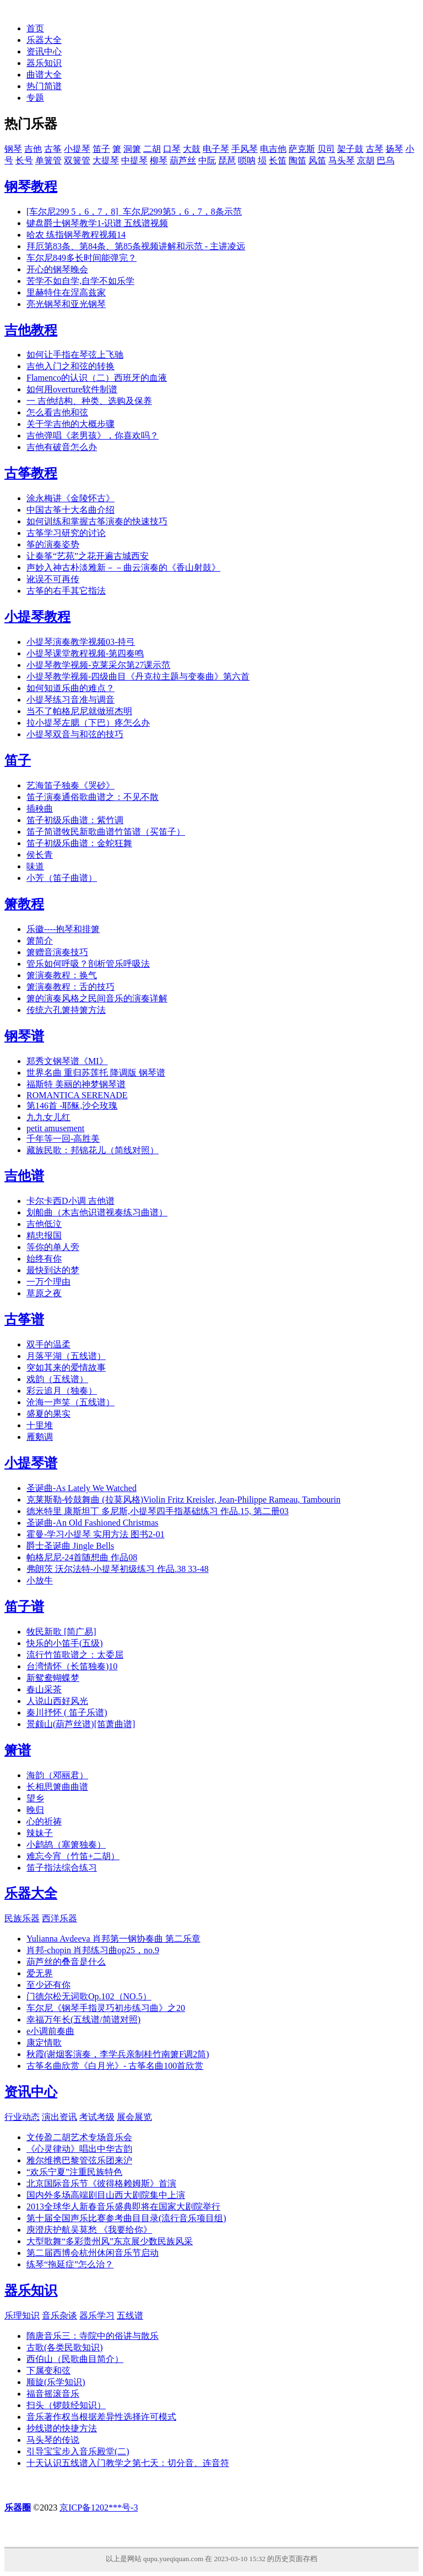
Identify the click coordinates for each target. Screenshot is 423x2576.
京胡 (366, 160)
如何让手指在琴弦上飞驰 (74, 354)
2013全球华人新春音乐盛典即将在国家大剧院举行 (123, 2206)
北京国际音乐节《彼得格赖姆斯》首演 (101, 2183)
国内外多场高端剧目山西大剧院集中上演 (105, 2195)
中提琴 (134, 160)
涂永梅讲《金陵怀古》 (70, 498)
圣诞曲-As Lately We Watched (81, 1488)
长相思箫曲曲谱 (57, 1786)
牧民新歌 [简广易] (61, 1631)
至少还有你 (48, 1984)
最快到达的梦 (52, 1270)
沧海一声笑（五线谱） (70, 1402)
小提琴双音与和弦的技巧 (74, 734)
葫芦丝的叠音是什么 (66, 1961)
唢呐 (247, 160)
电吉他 (273, 149)
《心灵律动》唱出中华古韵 (79, 2148)
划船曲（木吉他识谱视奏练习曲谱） (96, 1212)
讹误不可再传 (52, 579)
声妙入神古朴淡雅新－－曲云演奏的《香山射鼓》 (123, 567)
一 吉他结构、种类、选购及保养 (89, 400)
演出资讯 (59, 2117)
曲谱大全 (44, 74)
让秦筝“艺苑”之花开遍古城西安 (87, 556)
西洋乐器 (59, 1918)
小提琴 (77, 149)
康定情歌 (44, 2042)
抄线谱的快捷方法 (61, 2428)
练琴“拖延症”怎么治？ (69, 2264)
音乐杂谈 (59, 2315)
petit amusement (55, 1128)
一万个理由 (48, 1281)
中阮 (207, 160)
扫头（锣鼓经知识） (66, 2405)
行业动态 (22, 2117)
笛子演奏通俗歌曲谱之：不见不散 (92, 797)
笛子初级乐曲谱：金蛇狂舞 (79, 843)
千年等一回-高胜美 (63, 1138)
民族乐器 (22, 1918)
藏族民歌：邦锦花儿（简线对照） (92, 1150)
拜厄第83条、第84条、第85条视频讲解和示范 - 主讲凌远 (135, 246)
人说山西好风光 (57, 1701)
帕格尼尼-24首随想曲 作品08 (81, 1557)
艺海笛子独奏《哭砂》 (70, 785)
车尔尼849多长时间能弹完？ (81, 257)
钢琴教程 (30, 186)
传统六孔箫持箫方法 (66, 1010)
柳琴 (158, 160)
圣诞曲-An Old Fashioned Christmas (92, 1522)
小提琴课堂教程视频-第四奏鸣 (85, 653)
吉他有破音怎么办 (61, 447)
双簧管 (77, 160)
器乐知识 (44, 63)
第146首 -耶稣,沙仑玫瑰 (71, 1105)
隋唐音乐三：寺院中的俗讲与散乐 (92, 2336)
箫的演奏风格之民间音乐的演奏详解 (96, 998)
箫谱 (17, 1750)
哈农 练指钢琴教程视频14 (76, 234)
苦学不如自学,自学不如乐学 (80, 281)
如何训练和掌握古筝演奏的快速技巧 (96, 521)
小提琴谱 (30, 1463)
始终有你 (44, 1258)
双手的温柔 (48, 1344)
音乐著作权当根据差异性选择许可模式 (101, 2416)
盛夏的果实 (48, 1413)
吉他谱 (24, 1176)
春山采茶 (44, 1689)
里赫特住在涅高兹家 (66, 292)
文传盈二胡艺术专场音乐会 (79, 2137)
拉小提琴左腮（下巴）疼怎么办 (88, 722)
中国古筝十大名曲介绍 (70, 509)
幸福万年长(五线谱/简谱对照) (83, 2019)
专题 (35, 97)
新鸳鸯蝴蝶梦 (52, 1677)
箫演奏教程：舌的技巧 (70, 986)
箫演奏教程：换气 (61, 975)
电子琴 (216, 149)
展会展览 (134, 2117)
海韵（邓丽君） (57, 1775)
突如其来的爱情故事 (66, 1367)
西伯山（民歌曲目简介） (74, 2359)
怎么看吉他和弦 (57, 412)
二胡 (152, 149)
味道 (35, 866)
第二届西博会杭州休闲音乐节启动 (92, 2252)
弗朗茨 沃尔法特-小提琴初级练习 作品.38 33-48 (117, 1569)
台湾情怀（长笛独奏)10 (71, 1666)
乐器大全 (44, 40)
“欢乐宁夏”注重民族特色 (74, 2172)
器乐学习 (97, 2315)
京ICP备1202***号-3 (98, 2507)
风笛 (317, 160)
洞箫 (132, 149)
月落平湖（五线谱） (66, 1356)
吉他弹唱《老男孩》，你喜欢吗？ (92, 435)
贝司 (326, 149)
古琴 (374, 149)
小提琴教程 (37, 617)
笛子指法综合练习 (61, 1867)
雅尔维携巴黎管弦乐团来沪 (79, 2160)
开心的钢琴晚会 (57, 269)
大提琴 (106, 160)
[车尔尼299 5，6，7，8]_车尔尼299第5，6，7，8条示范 (134, 211)
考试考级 (97, 2117)
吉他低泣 (44, 1224)
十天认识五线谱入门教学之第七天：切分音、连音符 (127, 2463)
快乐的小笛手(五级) (64, 1643)
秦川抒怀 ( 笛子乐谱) (66, 1712)
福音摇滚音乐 (52, 2393)
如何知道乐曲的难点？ (70, 688)
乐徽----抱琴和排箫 (63, 929)
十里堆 (39, 1425)
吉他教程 (30, 330)
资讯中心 (44, 51)
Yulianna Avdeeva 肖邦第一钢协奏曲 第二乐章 (113, 1938)
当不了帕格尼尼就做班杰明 (79, 711)
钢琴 (13, 149)
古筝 (53, 149)
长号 (24, 160)
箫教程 (24, 904)
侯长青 (39, 854)
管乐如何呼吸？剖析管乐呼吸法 (88, 963)
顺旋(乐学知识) (55, 2382)
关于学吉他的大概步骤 (70, 424)
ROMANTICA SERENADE (77, 1095)
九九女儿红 (48, 1117)
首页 (35, 28)
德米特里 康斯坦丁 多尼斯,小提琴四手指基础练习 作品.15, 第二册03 (157, 1511)
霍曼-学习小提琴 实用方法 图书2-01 (95, 1534)
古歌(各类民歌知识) (64, 2347)
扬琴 (394, 149)
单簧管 (48, 160)
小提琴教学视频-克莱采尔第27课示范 (98, 665)
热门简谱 (44, 86)
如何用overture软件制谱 (71, 389)
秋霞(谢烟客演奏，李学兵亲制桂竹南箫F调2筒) (117, 2054)
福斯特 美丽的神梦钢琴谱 (76, 1084)
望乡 (35, 1798)
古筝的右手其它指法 (66, 590)
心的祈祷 (44, 1821)
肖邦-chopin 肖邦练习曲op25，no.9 (92, 1950)
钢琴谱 (24, 1036)
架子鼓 (350, 149)
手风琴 (244, 149)
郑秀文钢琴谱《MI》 (67, 1061)
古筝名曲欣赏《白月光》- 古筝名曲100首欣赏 (114, 2065)
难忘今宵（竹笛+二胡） (73, 1856)
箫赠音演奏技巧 (57, 952)
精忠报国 (44, 1235)
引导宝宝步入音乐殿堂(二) (77, 2451)
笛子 (101, 149)
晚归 (35, 1810)
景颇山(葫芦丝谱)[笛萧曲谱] (80, 1724)
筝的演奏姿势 (52, 544)
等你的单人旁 (52, 1247)
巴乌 (385, 160)
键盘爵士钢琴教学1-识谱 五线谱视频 (97, 223)
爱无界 (39, 1973)
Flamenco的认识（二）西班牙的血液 (96, 377)
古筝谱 (24, 1319)
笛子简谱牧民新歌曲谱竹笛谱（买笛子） (105, 831)
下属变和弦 (48, 2370)
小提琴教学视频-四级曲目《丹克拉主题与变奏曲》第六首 (138, 676)
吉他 (33, 149)
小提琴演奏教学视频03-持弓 (80, 641)
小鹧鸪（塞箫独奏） (66, 1844)
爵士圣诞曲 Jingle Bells (70, 1545)
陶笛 (297, 160)
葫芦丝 (183, 160)
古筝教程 (30, 473)
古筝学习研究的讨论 (66, 533)
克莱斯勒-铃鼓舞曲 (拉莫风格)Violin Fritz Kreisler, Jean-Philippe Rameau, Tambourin (183, 1499)
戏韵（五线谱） (57, 1379)
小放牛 (39, 1580)
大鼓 (191, 149)
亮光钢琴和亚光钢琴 (66, 304)
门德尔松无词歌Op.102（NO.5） (88, 1996)
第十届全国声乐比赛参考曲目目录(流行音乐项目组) (126, 2218)
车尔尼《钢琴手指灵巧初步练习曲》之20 (105, 2008)
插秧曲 (39, 808)
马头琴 (341, 160)
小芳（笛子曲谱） (61, 878)
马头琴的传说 (52, 2440)
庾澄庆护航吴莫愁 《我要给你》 (89, 2229)
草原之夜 (44, 1293)
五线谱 (130, 2315)
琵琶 (227, 160)
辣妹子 (39, 1833)
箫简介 (39, 940)
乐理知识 (22, 2315)
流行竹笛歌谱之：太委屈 (74, 1654)
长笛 (277, 160)
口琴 (172, 149)
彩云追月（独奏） (61, 1390)
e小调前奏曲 (50, 2031)
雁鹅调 (39, 1437)
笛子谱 (24, 1606)
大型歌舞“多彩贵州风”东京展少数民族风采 (109, 2241)
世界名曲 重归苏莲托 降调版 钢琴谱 (95, 1072)
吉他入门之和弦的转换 (70, 366)
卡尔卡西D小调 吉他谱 (70, 1200)
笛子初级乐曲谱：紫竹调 (74, 820)
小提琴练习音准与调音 (70, 699)
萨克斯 (302, 149)
